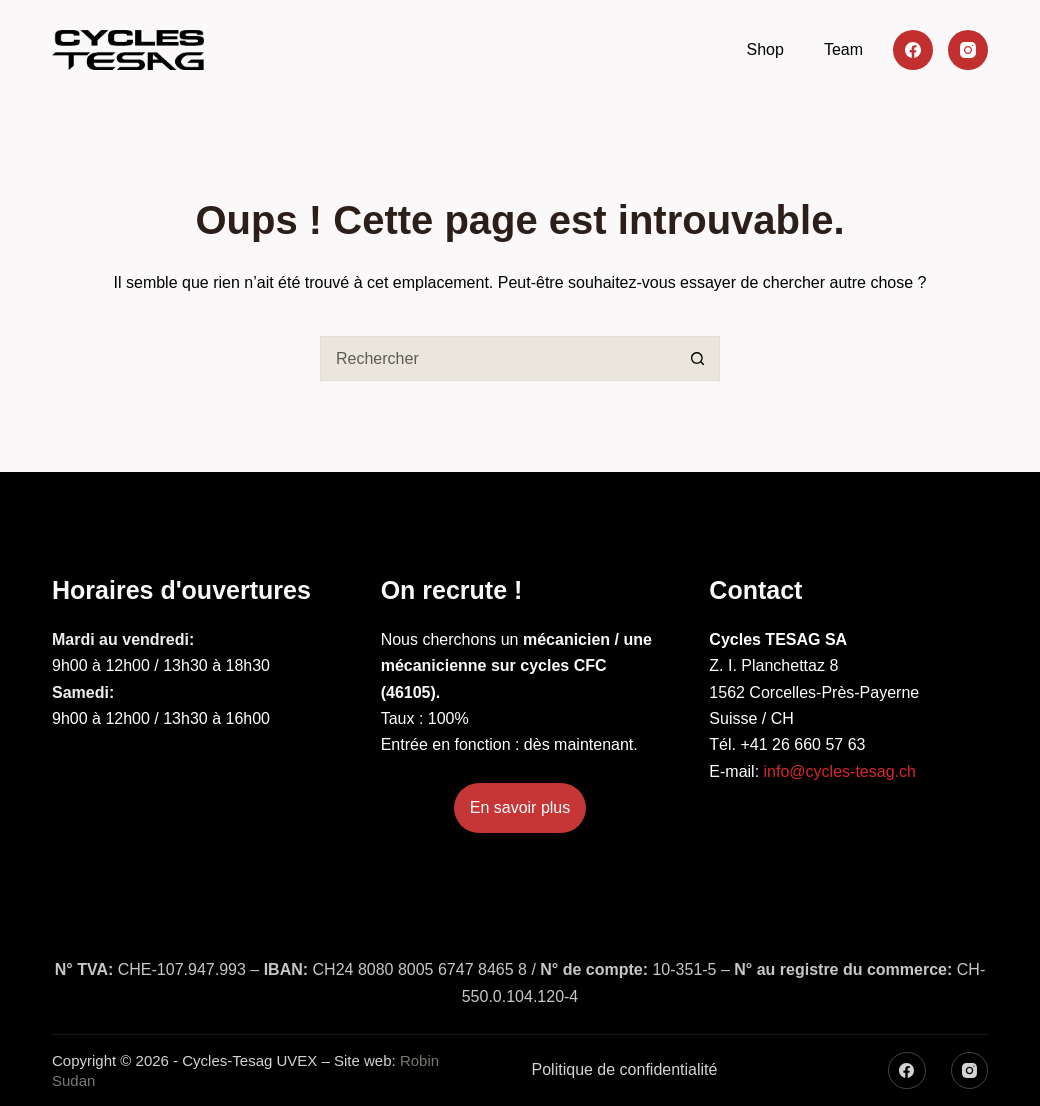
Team (843, 49)
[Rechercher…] (497, 358)
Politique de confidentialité (625, 1069)
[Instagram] (968, 50)
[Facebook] (913, 50)
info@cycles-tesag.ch (840, 771)
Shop (765, 49)
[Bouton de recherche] (697, 358)
